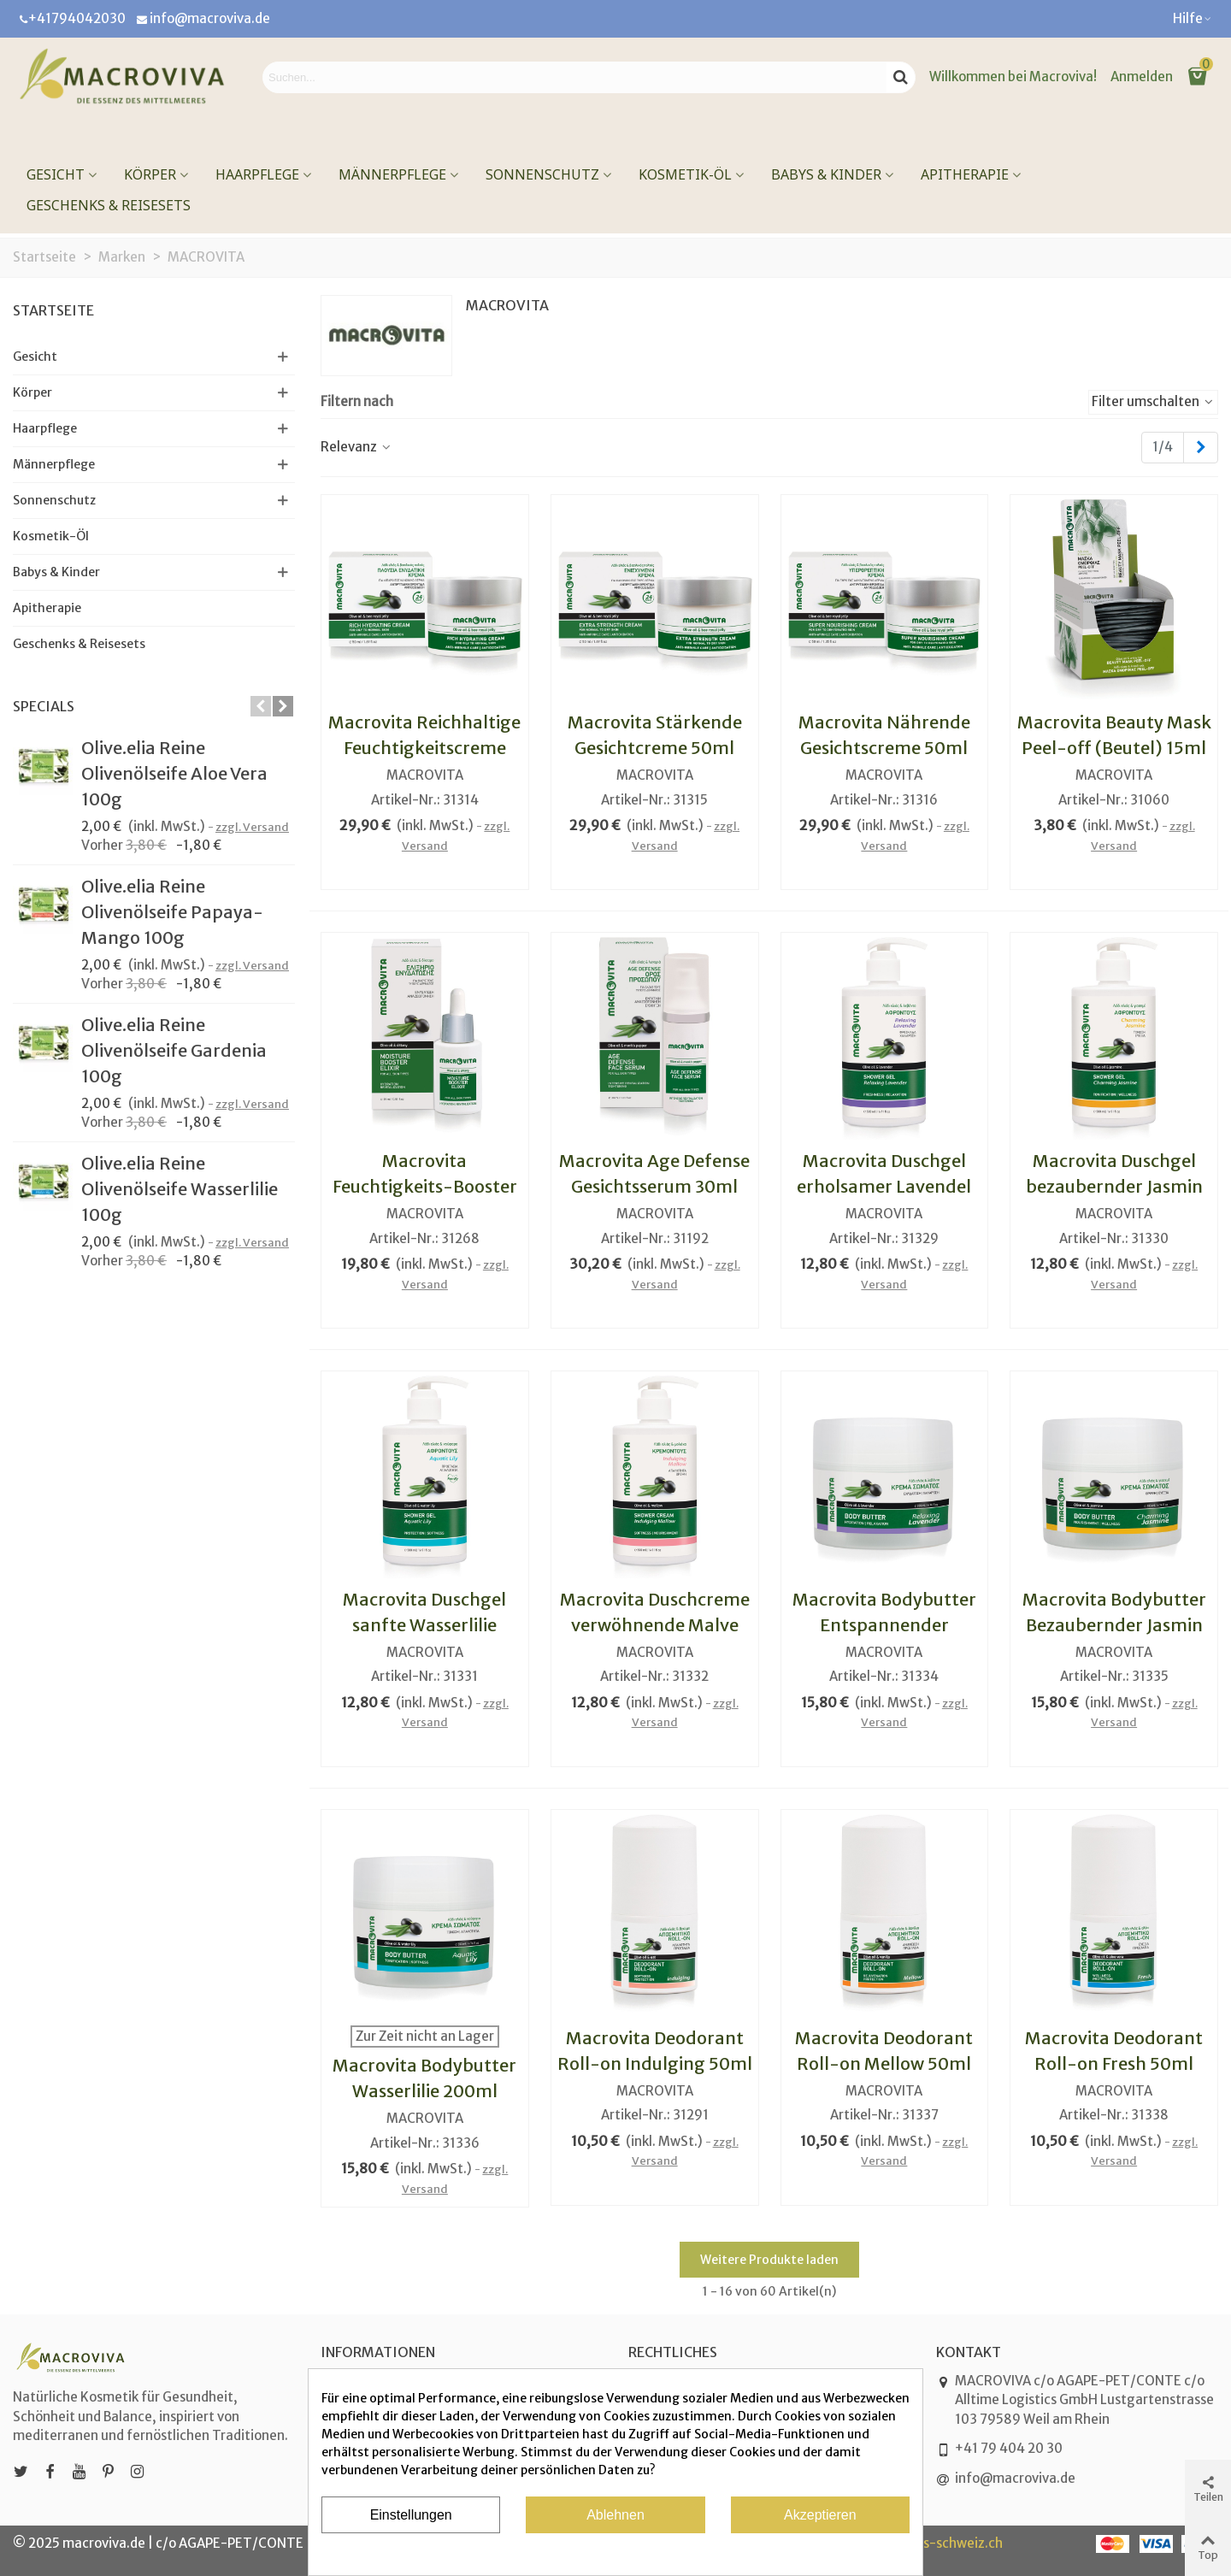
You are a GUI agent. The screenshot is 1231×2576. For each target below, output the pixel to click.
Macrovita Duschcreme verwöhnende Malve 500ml (655, 1625)
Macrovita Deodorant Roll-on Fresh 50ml (1114, 2050)
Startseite (53, 310)
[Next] (1200, 447)
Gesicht (56, 174)
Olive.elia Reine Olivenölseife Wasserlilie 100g (179, 1188)
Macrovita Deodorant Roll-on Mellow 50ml (884, 2050)
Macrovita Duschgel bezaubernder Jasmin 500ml (1114, 1186)
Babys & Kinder (826, 174)
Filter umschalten (1153, 401)
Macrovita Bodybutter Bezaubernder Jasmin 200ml (1114, 1625)
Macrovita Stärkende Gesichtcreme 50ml (655, 734)
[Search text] (574, 77)
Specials (43, 706)
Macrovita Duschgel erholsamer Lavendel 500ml (884, 1186)
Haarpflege (257, 174)
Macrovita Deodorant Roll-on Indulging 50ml (654, 2050)
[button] (1193, 19)
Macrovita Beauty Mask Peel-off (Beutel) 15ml (1114, 734)
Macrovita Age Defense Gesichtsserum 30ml (654, 1173)
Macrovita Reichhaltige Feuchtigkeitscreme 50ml (424, 747)
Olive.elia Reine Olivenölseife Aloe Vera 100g (174, 773)
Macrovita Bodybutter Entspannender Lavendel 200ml (884, 1625)
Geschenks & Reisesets (109, 205)
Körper (150, 174)
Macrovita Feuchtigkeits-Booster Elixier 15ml (425, 1186)
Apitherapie (965, 174)
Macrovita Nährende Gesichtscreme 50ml (884, 734)
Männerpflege (392, 174)
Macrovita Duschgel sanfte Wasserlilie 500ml (424, 1625)
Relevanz (356, 447)
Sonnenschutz (542, 174)
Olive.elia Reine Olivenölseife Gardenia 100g (174, 1050)
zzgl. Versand (252, 827)
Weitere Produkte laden (769, 2259)
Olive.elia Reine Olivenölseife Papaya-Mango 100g (172, 911)
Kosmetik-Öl (685, 174)
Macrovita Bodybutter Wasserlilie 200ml (424, 2077)
